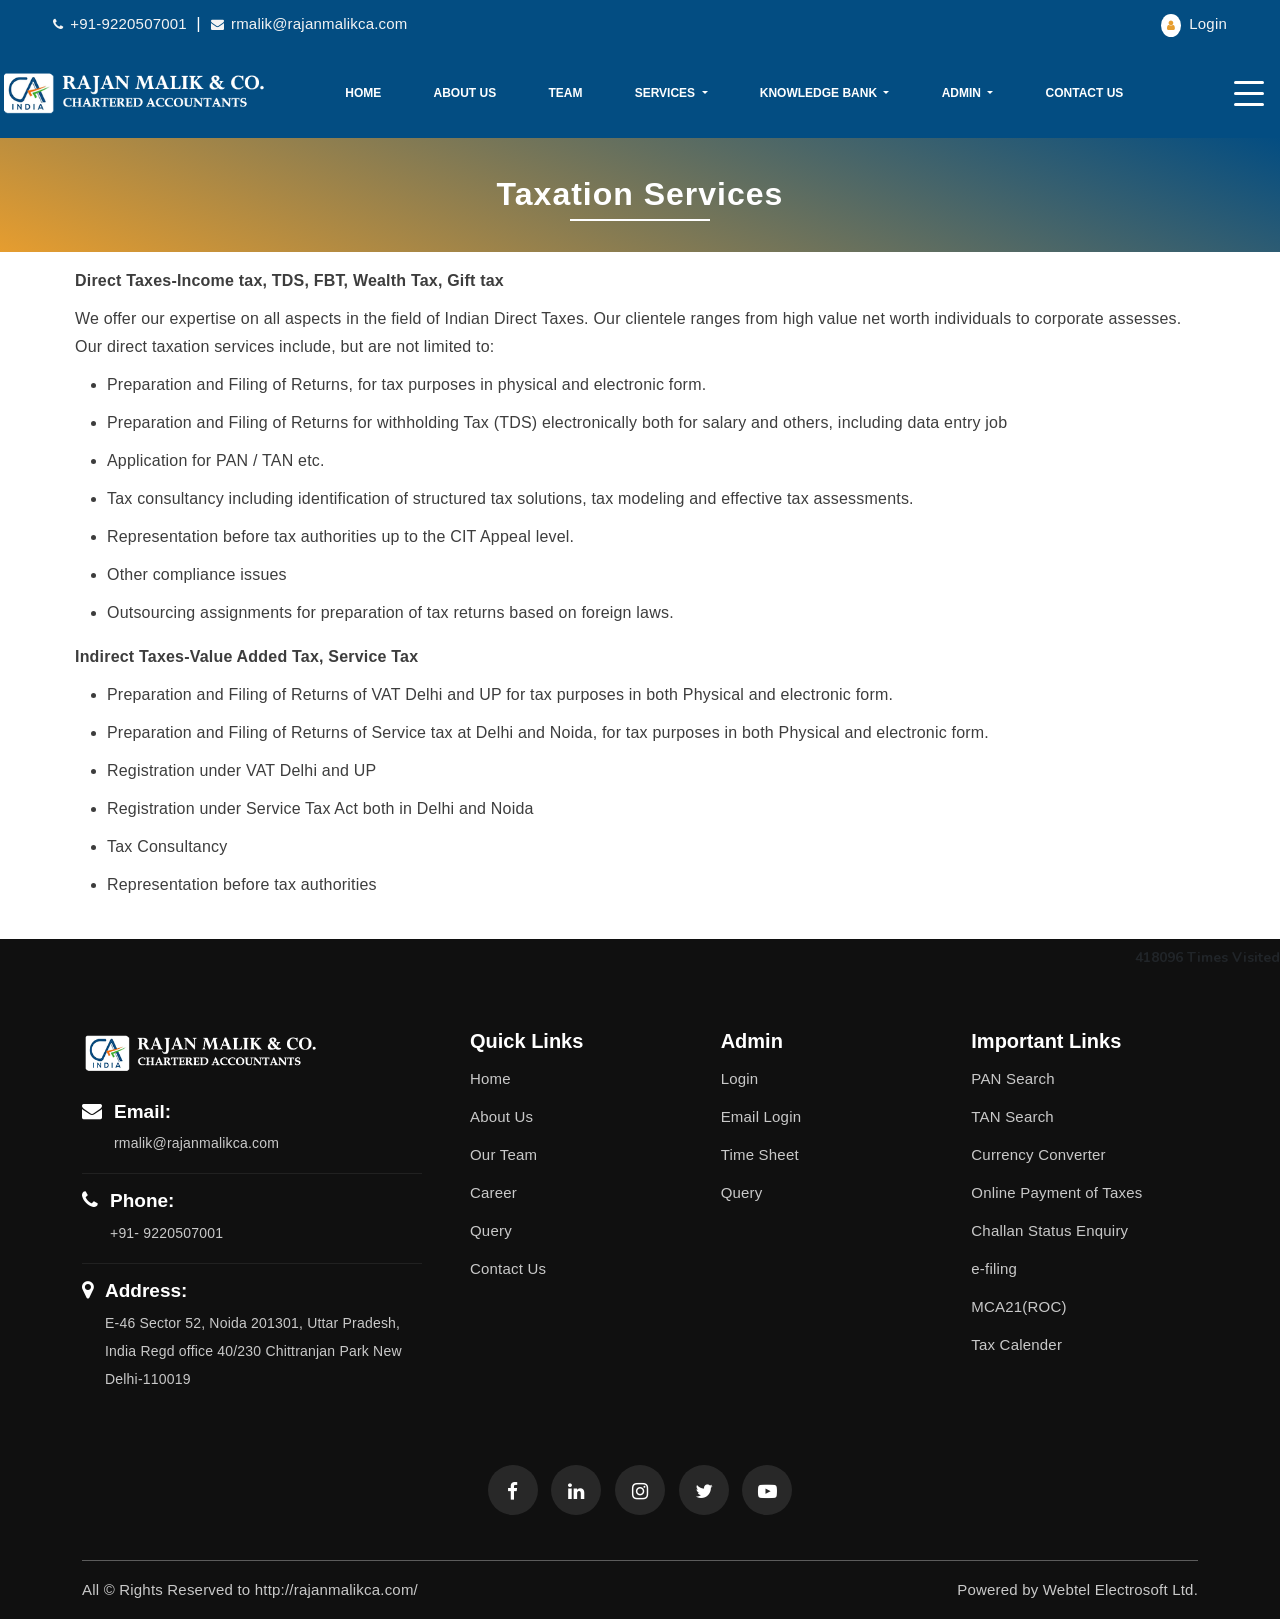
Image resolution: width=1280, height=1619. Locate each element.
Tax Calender (1016, 1344)
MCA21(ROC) (1018, 1306)
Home (363, 93)
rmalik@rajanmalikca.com (309, 23)
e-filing (994, 1268)
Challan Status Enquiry (1049, 1230)
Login (1194, 23)
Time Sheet (760, 1154)
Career (493, 1192)
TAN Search (1012, 1116)
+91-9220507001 (122, 23)
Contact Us (1085, 93)
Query (491, 1230)
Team (565, 93)
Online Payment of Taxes (1056, 1192)
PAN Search (1012, 1078)
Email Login (761, 1116)
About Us (465, 93)
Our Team (503, 1154)
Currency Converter (1038, 1154)
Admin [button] (963, 93)
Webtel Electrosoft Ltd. (1120, 1589)
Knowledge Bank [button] (820, 93)
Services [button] (667, 93)
